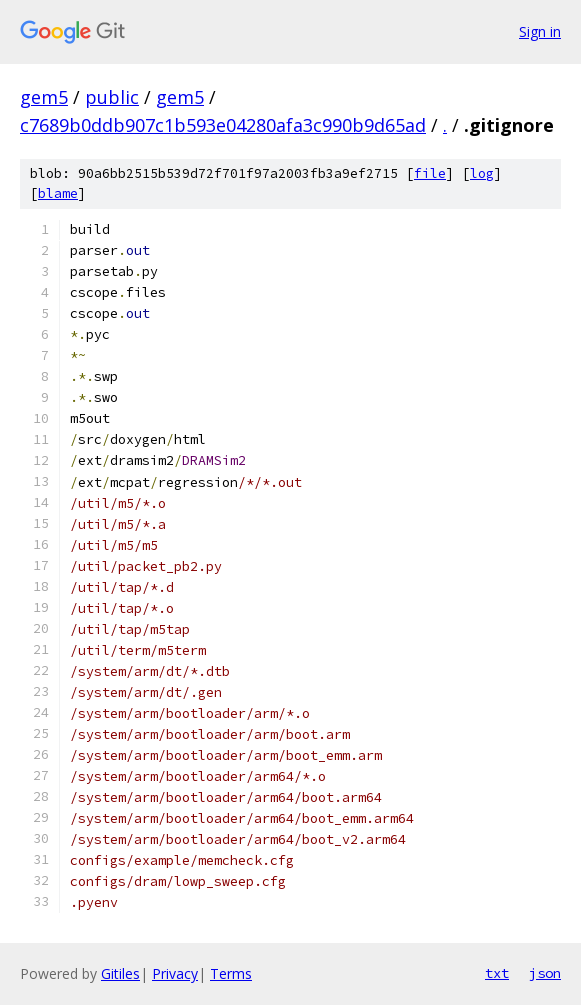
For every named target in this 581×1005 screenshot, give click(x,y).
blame (58, 193)
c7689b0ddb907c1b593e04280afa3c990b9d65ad (223, 125)
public (112, 97)
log (482, 173)
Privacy (175, 973)
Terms (231, 973)
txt (497, 973)
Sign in (540, 31)
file (430, 173)
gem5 (44, 97)
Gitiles (120, 973)
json (545, 973)
